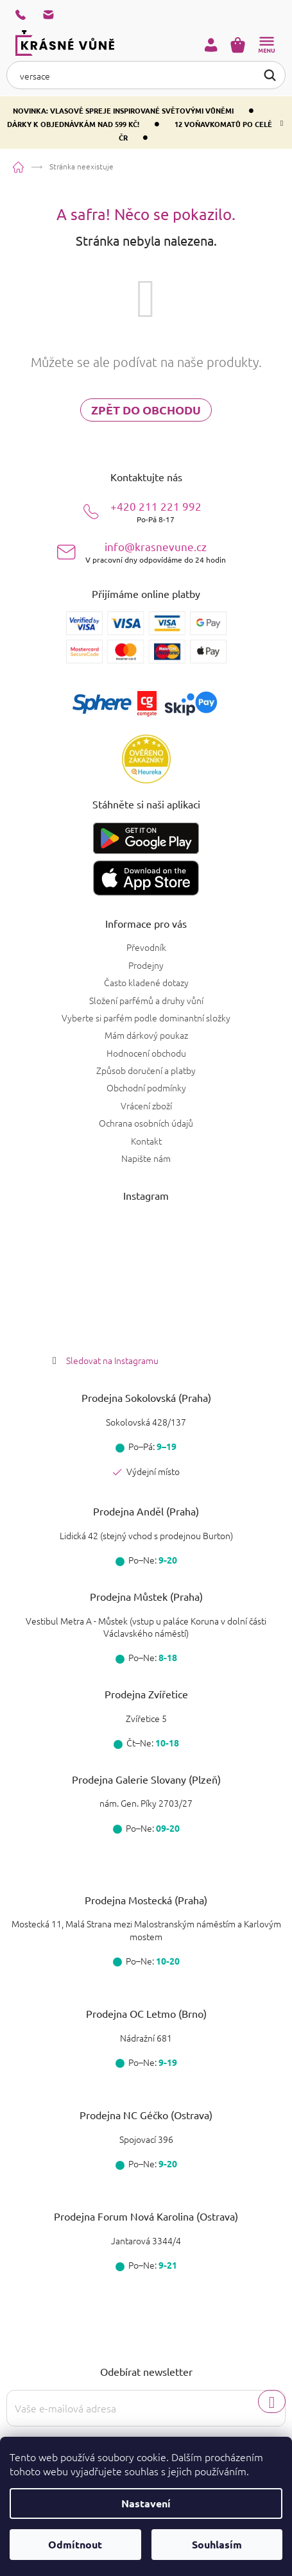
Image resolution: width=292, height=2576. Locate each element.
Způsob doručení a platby (146, 1070)
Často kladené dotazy (146, 982)
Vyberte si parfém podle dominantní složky (146, 1017)
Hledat (269, 74)
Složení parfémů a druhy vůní (146, 1000)
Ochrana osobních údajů (146, 1122)
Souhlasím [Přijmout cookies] (217, 2544)
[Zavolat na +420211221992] (29, 15)
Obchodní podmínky (146, 1087)
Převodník (146, 947)
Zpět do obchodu (146, 409)
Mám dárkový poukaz (146, 1034)
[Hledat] (146, 75)
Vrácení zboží (146, 1105)
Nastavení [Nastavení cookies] (146, 2503)
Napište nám (146, 1158)
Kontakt (146, 1140)
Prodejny (146, 965)
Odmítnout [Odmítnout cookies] (75, 2544)
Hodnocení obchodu (146, 1052)
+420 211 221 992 (156, 511)
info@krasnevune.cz (155, 552)
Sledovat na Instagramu (112, 1360)
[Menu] (266, 44)
